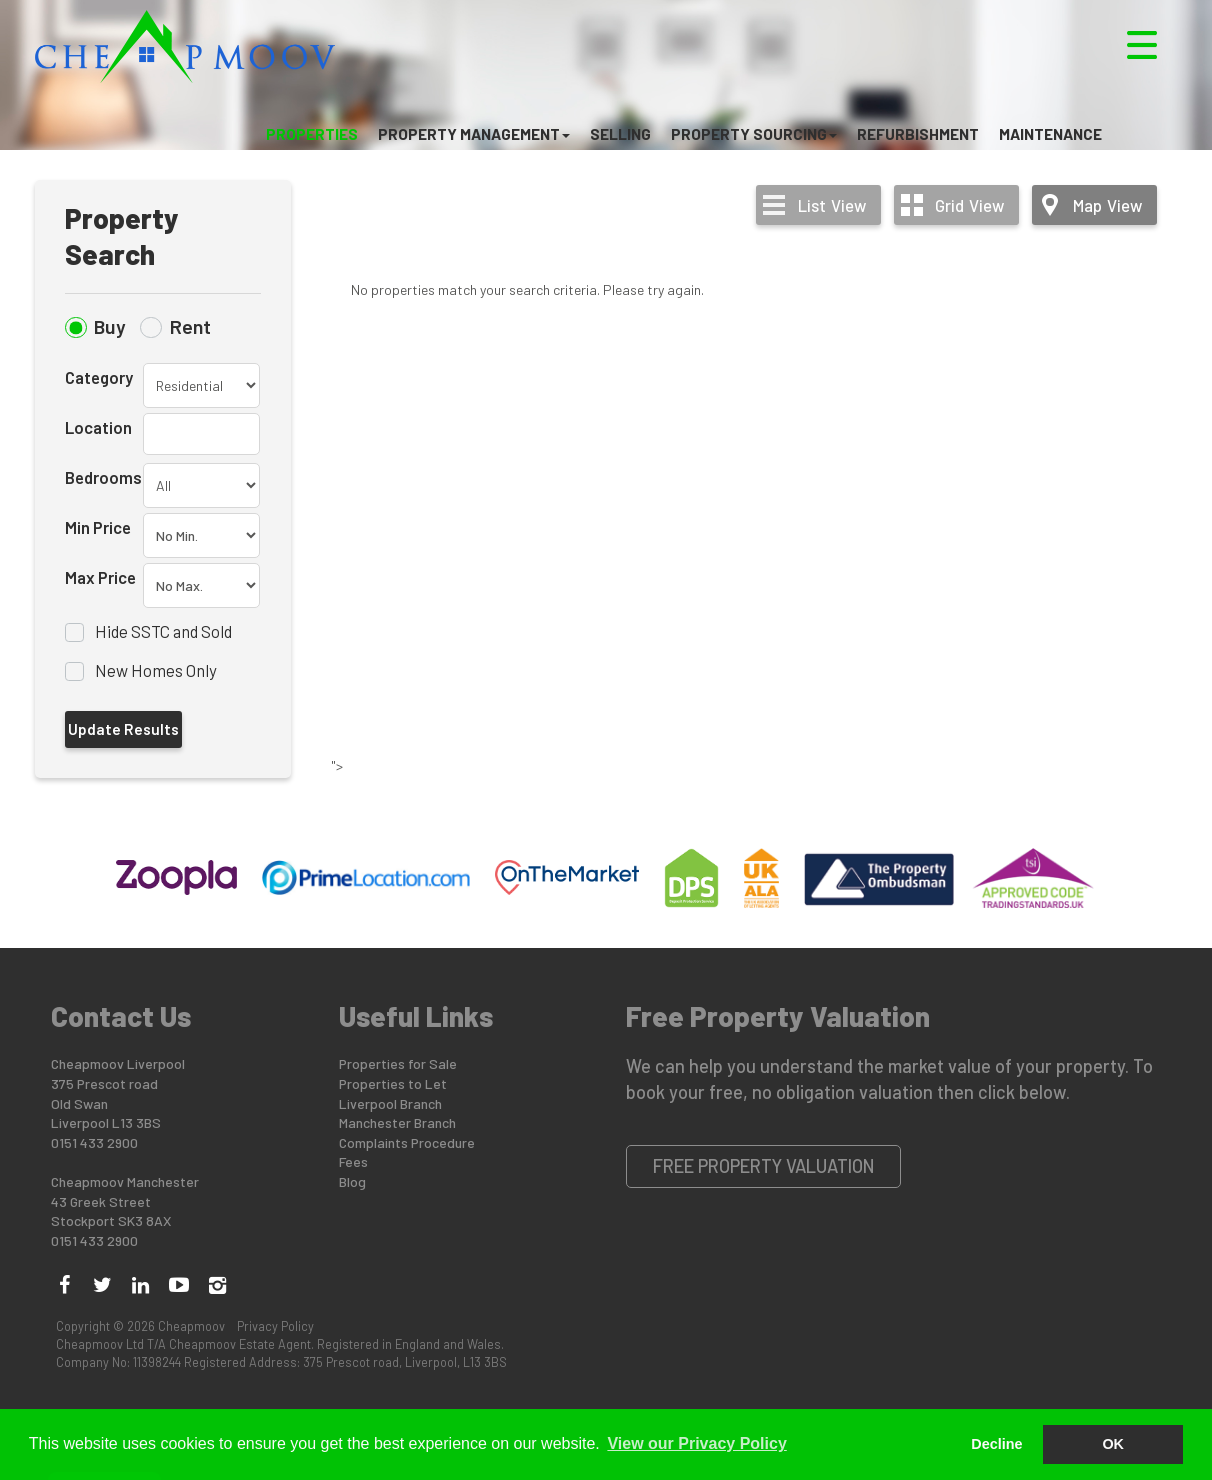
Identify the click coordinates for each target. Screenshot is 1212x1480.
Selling (620, 134)
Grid (969, 205)
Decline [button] (996, 1444)
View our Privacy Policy (696, 1443)
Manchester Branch (397, 1122)
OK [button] (1113, 1444)
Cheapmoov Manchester (125, 1181)
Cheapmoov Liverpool (118, 1063)
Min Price (98, 527)
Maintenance (1050, 134)
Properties (312, 134)
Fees (353, 1161)
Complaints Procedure (407, 1142)
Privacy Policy (275, 1326)
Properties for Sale (398, 1063)
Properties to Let (393, 1083)
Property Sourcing (754, 134)
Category (99, 377)
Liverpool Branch (390, 1103)
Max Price (100, 577)
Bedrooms (103, 477)
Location (98, 427)
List (832, 205)
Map (1107, 205)
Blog (352, 1181)
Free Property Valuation (764, 1166)
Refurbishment (918, 134)
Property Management (474, 134)
